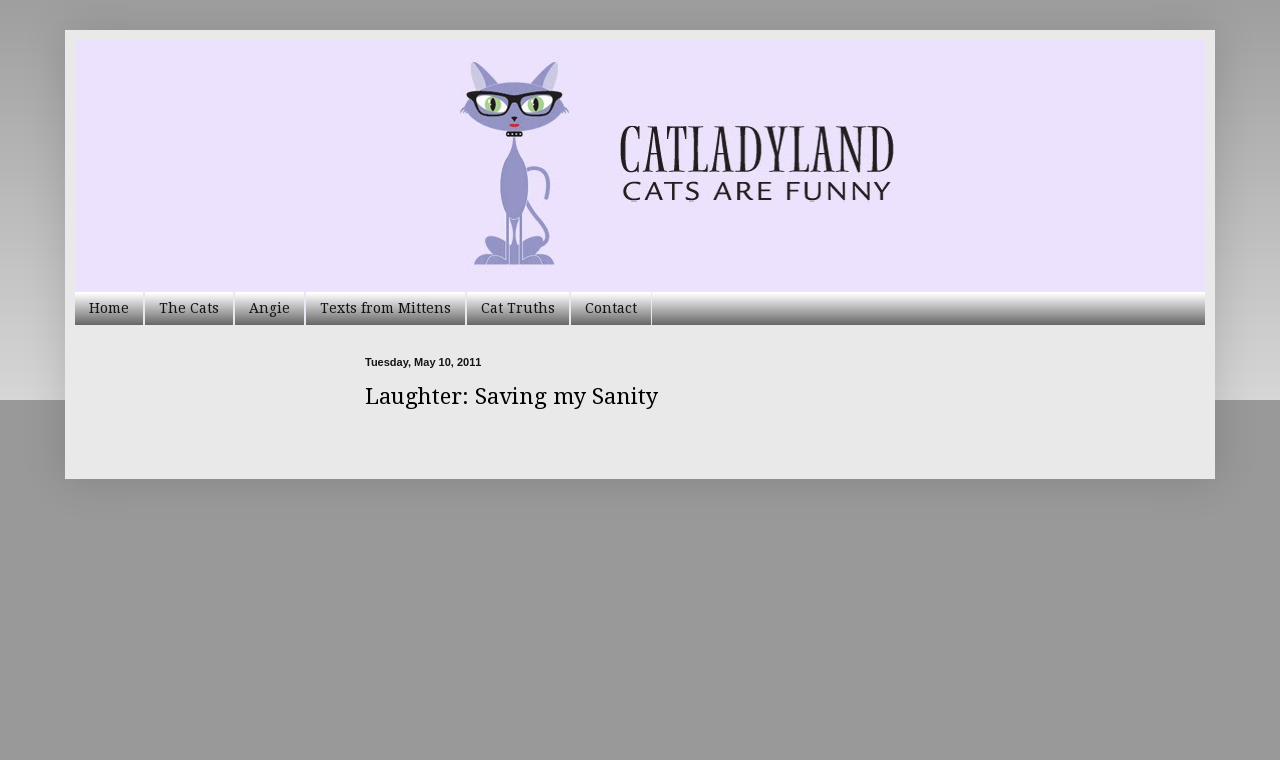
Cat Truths (518, 308)
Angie (269, 308)
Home (109, 308)
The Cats (189, 308)
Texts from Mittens (385, 308)
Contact (611, 308)
